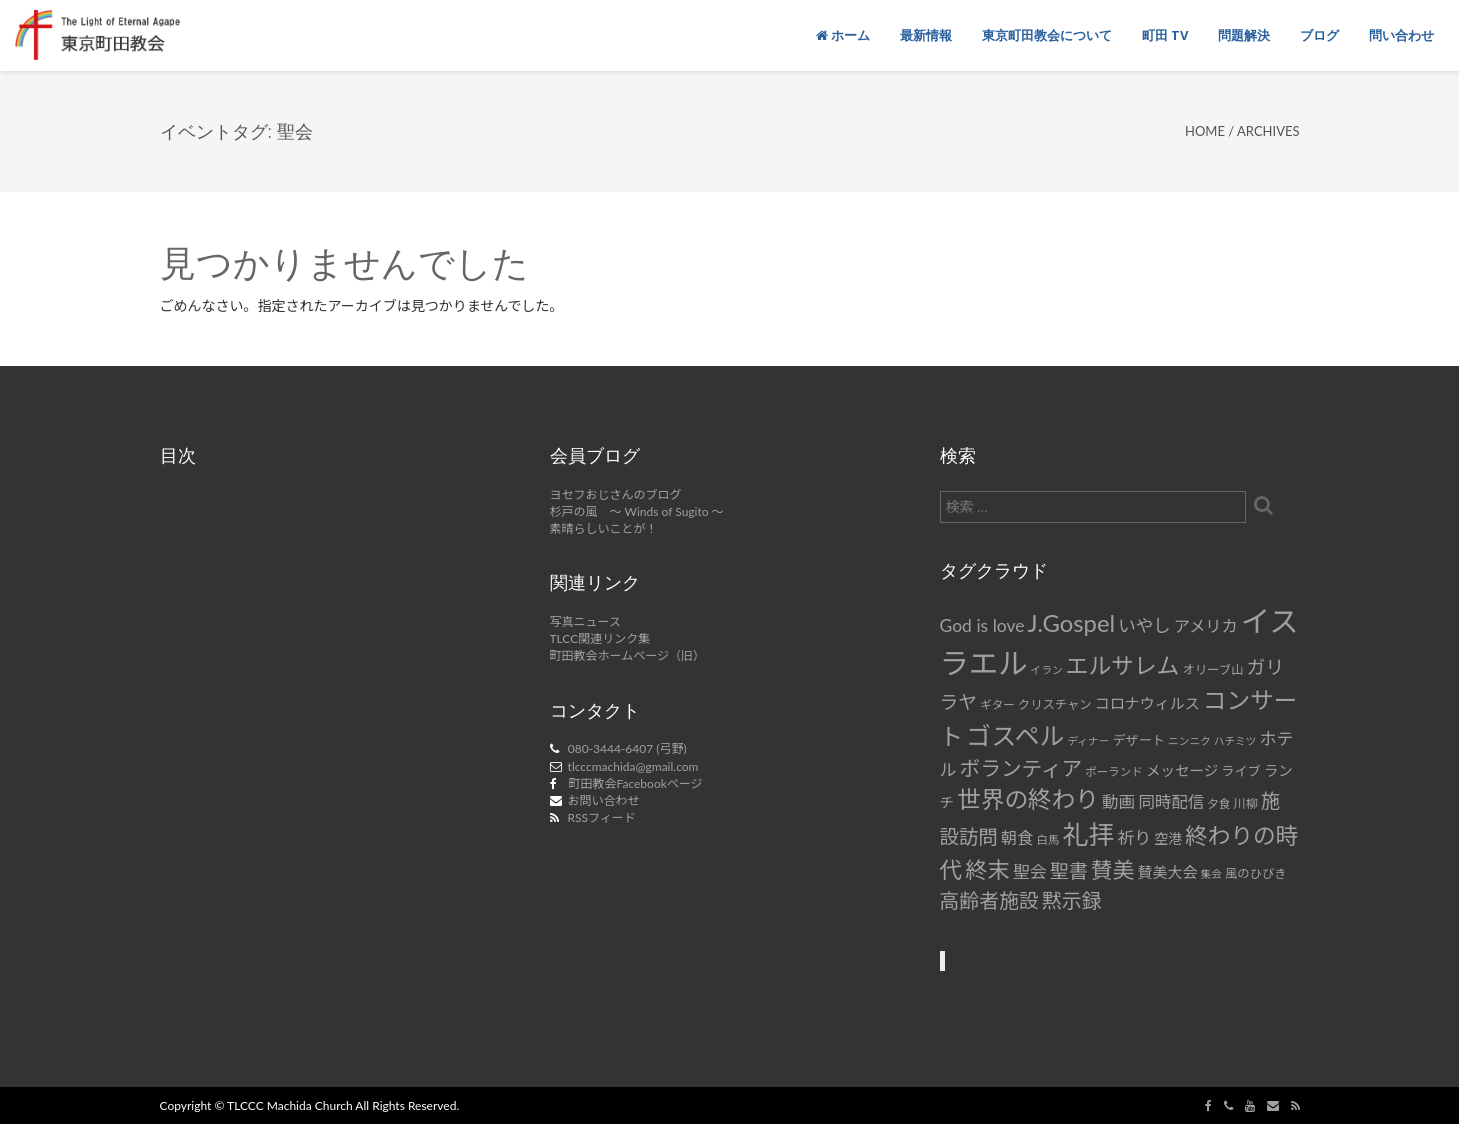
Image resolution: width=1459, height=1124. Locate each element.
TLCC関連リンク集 (600, 638)
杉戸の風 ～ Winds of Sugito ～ (637, 511)
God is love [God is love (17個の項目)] (982, 625)
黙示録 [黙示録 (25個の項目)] (1072, 900)
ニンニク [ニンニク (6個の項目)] (1189, 740)
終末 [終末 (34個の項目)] (987, 869)
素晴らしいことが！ (604, 528)
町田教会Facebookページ (636, 783)
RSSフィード (602, 817)
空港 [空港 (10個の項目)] (1168, 838)
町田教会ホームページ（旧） (627, 655)
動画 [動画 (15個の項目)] (1118, 802)
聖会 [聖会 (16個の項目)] (1030, 871)
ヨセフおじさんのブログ (616, 494)
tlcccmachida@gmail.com (633, 766)
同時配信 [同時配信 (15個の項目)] (1171, 802)
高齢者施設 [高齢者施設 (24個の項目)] (989, 900)
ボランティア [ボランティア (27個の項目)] (1021, 768)
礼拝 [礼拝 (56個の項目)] (1089, 834)
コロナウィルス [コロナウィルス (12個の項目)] (1147, 703)
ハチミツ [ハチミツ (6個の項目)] (1235, 740)
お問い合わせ (604, 800)
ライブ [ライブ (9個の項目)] (1240, 771)
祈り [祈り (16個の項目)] (1134, 837)
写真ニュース (585, 621)
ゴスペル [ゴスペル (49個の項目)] (1015, 735)
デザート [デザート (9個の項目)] (1138, 740)
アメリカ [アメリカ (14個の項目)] (1206, 625)
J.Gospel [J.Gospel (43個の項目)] (1072, 622)
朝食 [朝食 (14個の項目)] (1017, 837)
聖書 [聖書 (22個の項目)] (1069, 870)
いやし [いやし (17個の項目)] (1144, 625)
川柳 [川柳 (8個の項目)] (1245, 803)
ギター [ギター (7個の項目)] (997, 704)
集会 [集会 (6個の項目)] (1211, 873)
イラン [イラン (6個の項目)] (1047, 669)
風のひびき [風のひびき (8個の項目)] (1256, 873)
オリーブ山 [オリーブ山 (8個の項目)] (1212, 669)
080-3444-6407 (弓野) (627, 748)
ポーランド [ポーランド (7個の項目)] (1114, 771)
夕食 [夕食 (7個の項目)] (1218, 803)
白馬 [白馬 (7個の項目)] (1047, 839)
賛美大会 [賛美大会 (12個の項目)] (1168, 872)
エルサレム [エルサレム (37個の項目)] (1123, 665)
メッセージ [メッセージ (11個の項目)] (1182, 770)
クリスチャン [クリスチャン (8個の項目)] (1055, 704)
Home (1205, 131)
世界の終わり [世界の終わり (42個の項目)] (1028, 799)
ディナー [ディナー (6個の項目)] (1088, 740)
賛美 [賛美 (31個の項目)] (1112, 870)
